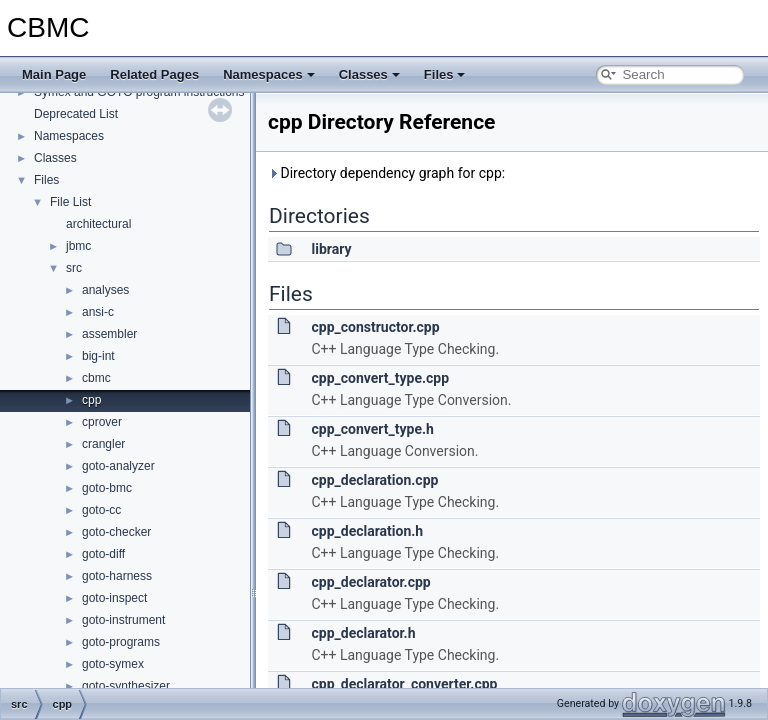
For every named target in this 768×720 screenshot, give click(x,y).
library (331, 249)
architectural (98, 224)
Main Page (54, 74)
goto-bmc (107, 488)
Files (445, 74)
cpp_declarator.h (363, 633)
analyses (105, 290)
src (74, 268)
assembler (109, 334)
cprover (102, 422)
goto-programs (121, 642)
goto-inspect (114, 598)
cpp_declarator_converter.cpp (404, 684)
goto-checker (116, 532)
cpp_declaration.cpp (374, 480)
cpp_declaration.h (367, 531)
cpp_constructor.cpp (375, 327)
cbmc (96, 378)
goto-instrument (123, 620)
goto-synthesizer (126, 686)
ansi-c (98, 312)
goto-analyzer (118, 466)
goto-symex (113, 664)
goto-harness (117, 576)
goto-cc (101, 510)
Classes (369, 74)
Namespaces (269, 74)
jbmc (78, 246)
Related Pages (154, 74)
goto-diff (103, 554)
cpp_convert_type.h (372, 429)
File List (70, 202)
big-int (98, 356)
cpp (91, 400)
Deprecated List (76, 114)
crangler (103, 444)
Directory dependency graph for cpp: (386, 173)
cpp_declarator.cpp (370, 582)
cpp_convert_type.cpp (380, 378)
